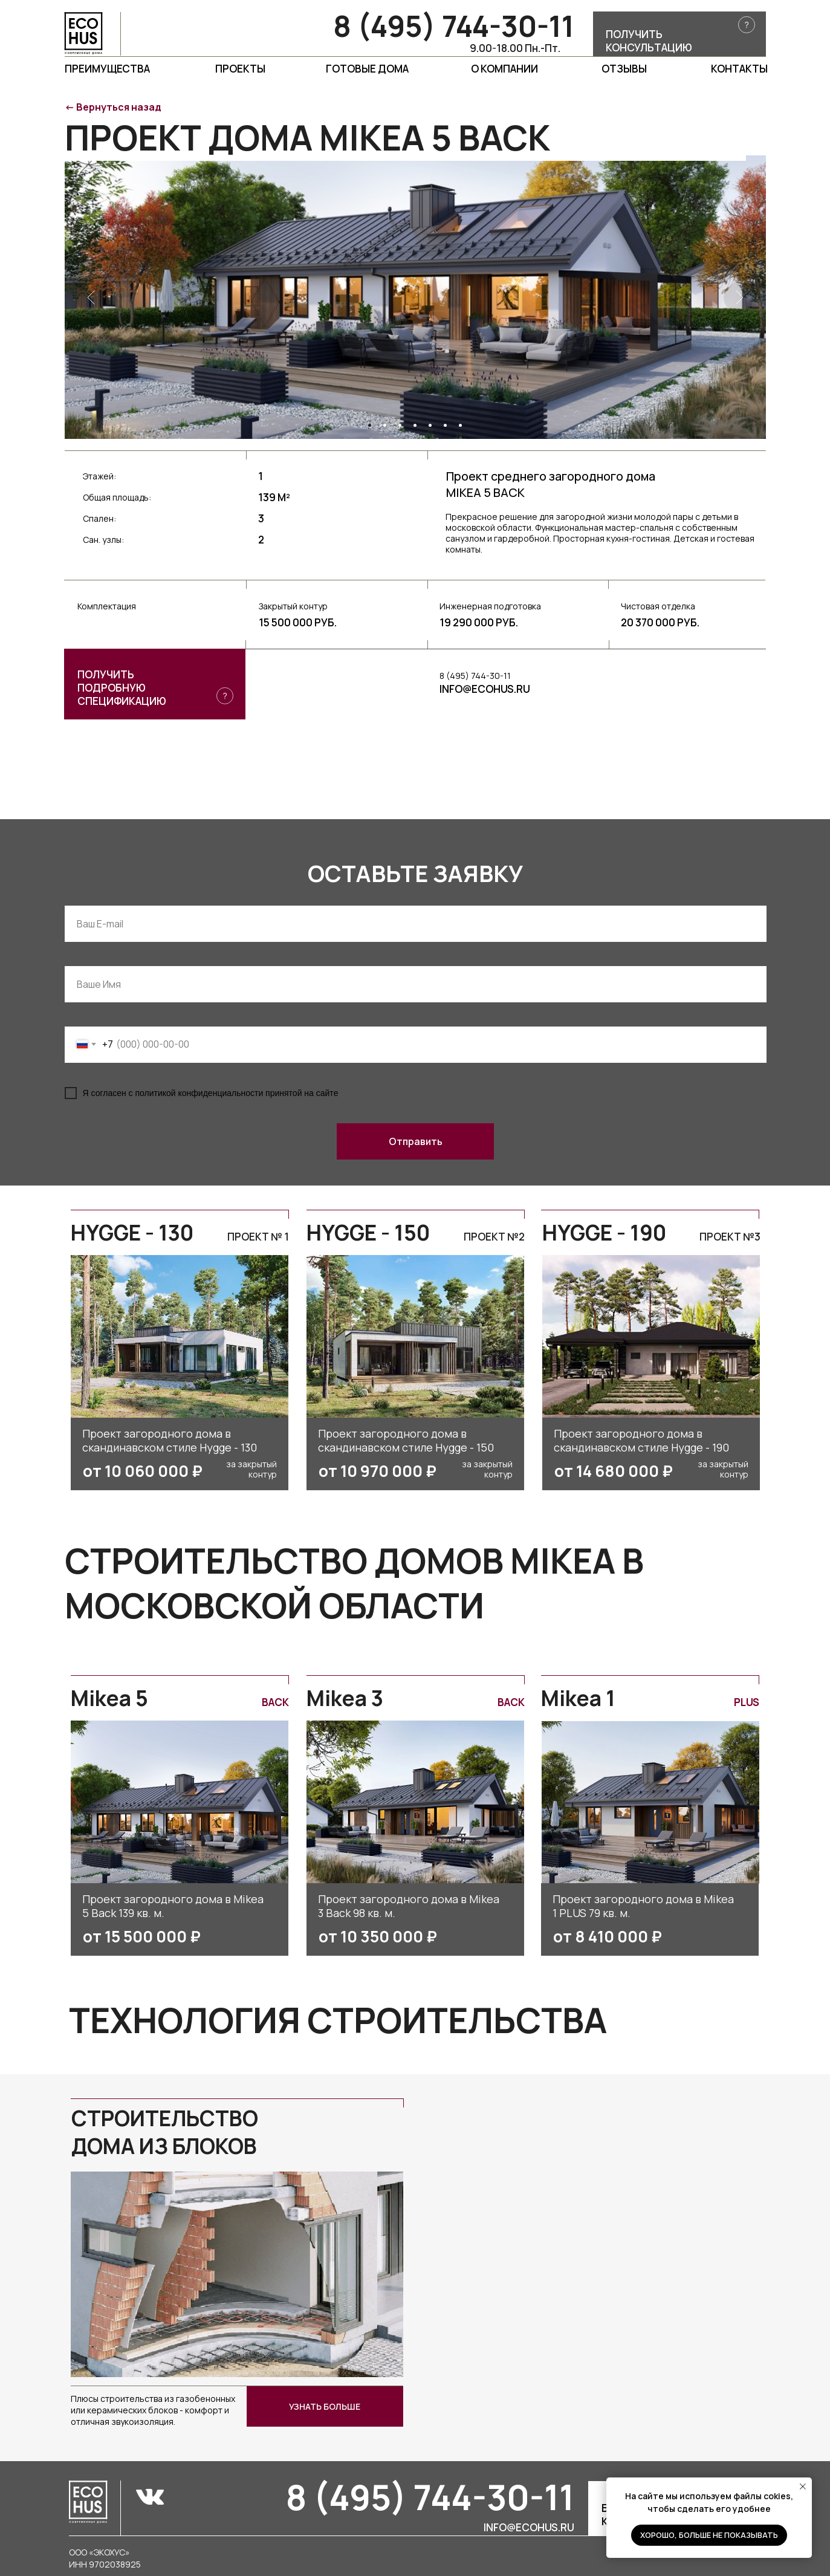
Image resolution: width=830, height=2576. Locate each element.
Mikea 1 (578, 1698)
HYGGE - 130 (132, 1232)
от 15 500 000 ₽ (142, 1936)
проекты (240, 69)
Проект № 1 (258, 1237)
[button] (679, 34)
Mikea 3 (344, 1698)
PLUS (746, 1702)
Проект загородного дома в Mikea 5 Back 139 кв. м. (173, 1906)
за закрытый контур (251, 1469)
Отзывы (624, 69)
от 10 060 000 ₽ (143, 1471)
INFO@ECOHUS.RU (484, 689)
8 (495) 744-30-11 (453, 25)
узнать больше (324, 2406)
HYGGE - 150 (368, 1232)
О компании (504, 69)
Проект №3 (729, 1237)
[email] (416, 924)
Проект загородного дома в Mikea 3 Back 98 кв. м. (408, 1906)
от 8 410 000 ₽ (607, 1936)
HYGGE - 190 (604, 1232)
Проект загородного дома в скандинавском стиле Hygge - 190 (641, 1440)
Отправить (416, 1141)
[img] (179, 1802)
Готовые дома (367, 69)
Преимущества (107, 69)
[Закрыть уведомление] (803, 2486)
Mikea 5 (109, 1698)
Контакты (739, 69)
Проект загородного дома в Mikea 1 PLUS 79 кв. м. (643, 1906)
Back (275, 1702)
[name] (416, 984)
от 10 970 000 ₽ (377, 1471)
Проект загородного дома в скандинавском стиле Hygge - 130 (169, 1440)
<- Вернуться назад (113, 107)
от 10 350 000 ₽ (378, 1936)
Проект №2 (494, 1237)
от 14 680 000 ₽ (613, 1471)
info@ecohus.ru (529, 2527)
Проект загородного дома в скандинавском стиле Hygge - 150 (406, 1440)
